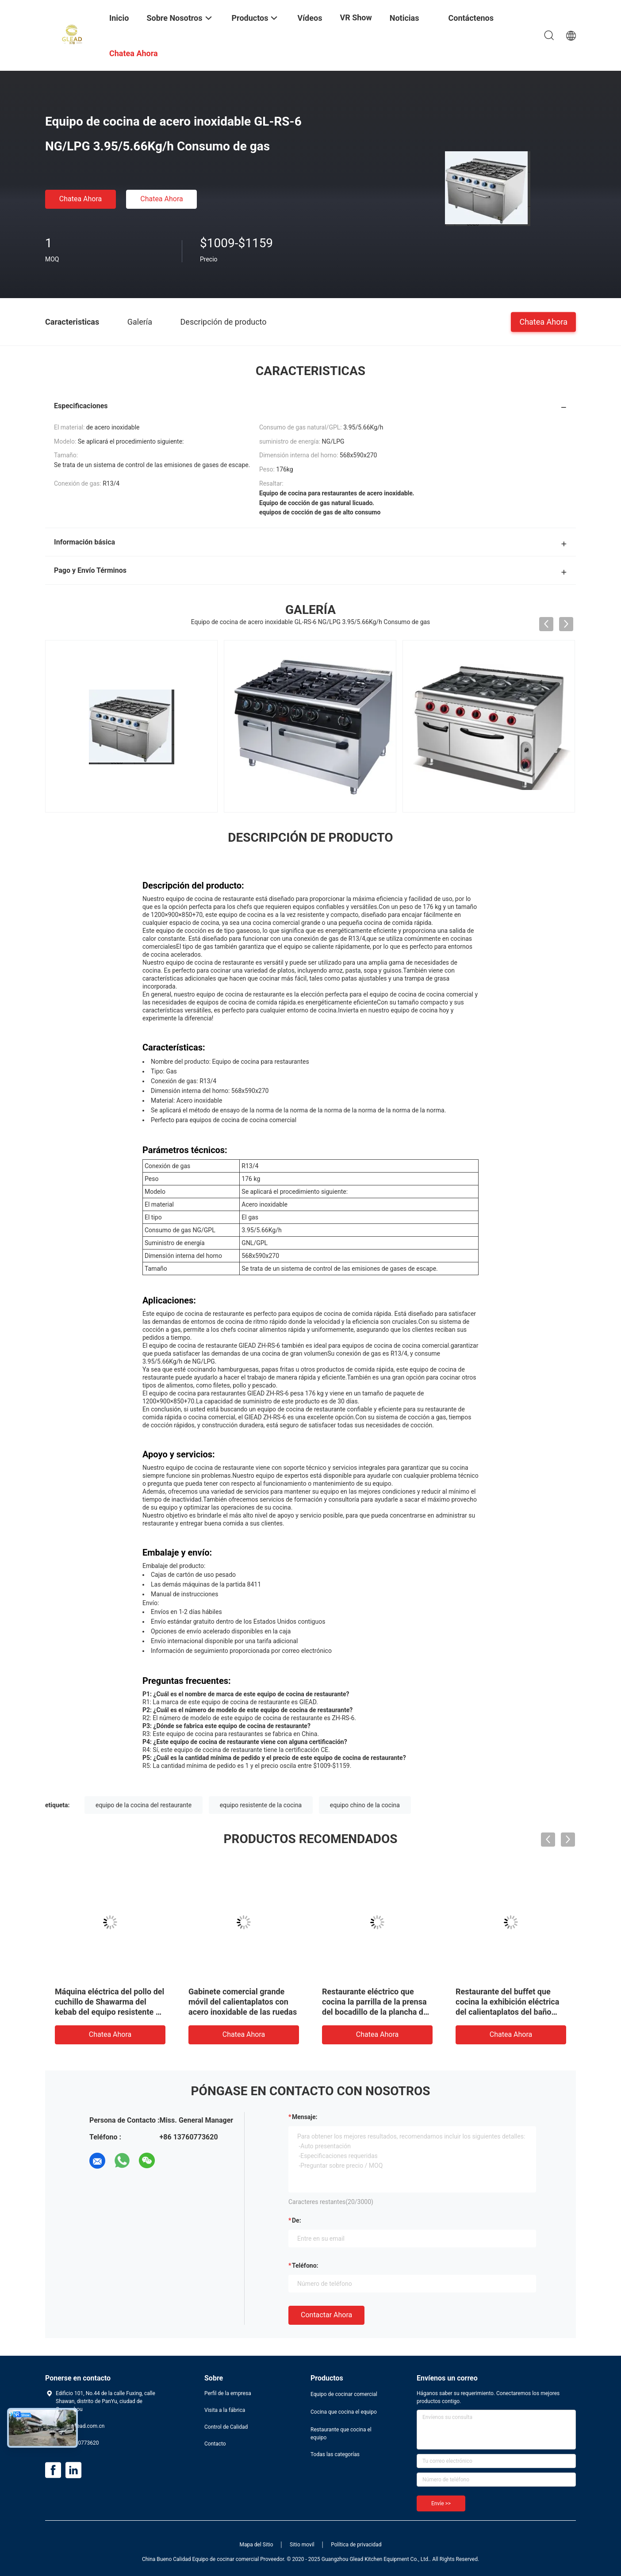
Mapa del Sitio (256, 2545)
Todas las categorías (335, 2454)
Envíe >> (441, 2503)
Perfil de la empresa (227, 2393)
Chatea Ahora (80, 199)
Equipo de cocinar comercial (343, 2394)
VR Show (356, 17)
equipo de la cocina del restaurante (144, 1805)
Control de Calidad (226, 2427)
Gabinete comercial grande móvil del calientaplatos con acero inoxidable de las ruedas (242, 2001)
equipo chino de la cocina (365, 1805)
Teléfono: (305, 2265)
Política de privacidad (356, 2545)
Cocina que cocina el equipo (343, 2412)
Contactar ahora (326, 2315)
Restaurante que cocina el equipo (341, 2433)
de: (296, 2220)
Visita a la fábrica (224, 2410)
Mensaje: (305, 2116)
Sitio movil (302, 2545)
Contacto (215, 2444)
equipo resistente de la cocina (261, 1805)
